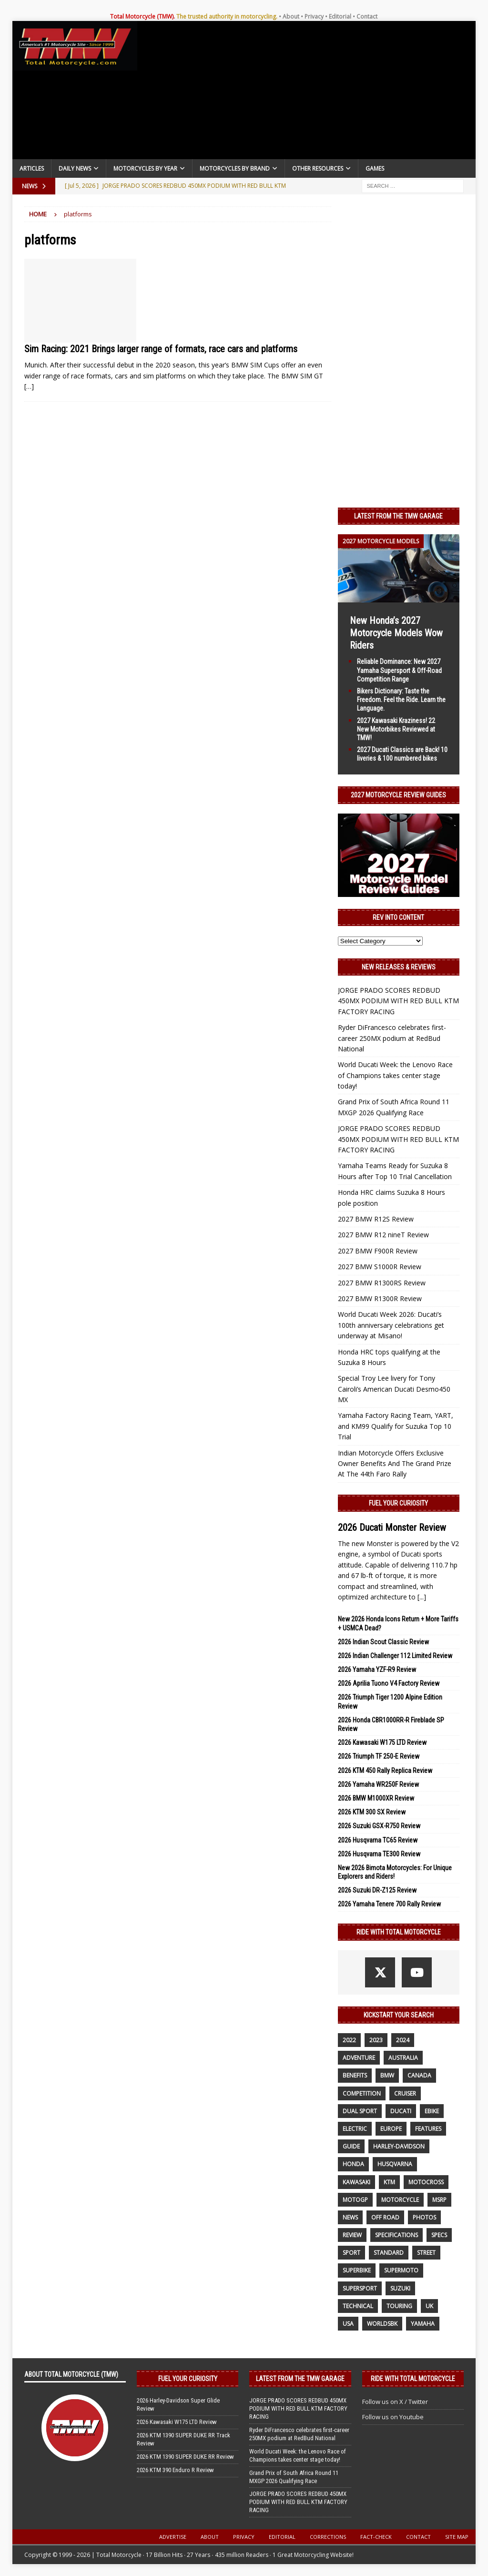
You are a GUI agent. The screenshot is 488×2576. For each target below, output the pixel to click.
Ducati (400, 2111)
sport (351, 2253)
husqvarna (394, 2164)
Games (375, 168)
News (350, 2217)
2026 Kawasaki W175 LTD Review (382, 1742)
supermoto (401, 2270)
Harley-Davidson (399, 2146)
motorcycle (400, 2200)
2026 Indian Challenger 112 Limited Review (395, 1656)
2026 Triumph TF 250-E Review (378, 1756)
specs (439, 2235)
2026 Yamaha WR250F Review (378, 1784)
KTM (389, 2182)
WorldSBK (382, 2324)
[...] (421, 1596)
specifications (396, 2235)
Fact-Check (376, 2536)
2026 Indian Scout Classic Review (383, 1642)
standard (389, 2253)
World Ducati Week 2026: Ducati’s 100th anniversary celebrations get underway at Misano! (391, 1325)
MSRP (439, 2200)
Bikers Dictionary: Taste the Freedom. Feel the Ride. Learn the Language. (401, 699)
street (426, 2253)
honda (353, 2164)
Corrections (328, 2536)
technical (358, 2306)
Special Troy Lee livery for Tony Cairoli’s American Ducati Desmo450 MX (394, 1389)
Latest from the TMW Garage (398, 516)
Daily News (75, 168)
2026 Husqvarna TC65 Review (377, 1840)
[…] (29, 386)
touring (399, 2306)
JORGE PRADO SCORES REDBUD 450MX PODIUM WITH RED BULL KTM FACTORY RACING (398, 1001)
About (291, 16)
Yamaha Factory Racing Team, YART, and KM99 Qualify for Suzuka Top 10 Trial (395, 1426)
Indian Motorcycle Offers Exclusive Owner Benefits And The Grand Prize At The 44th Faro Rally (394, 1463)
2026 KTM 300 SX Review (372, 1812)
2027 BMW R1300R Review (380, 1298)
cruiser (405, 2093)
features (428, 2129)
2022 (349, 2040)
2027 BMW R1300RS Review (382, 1282)
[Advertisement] (307, 92)
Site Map (456, 2536)
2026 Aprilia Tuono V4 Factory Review (388, 1683)
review (352, 2235)
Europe (391, 2129)
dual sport (360, 2111)
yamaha (423, 2324)
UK (429, 2306)
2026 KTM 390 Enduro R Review (175, 2470)
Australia (403, 2058)
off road (385, 2217)
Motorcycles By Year (145, 168)
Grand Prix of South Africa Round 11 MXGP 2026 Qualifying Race (293, 2476)
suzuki (400, 2288)
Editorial (340, 16)
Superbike (357, 2270)
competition (362, 2093)
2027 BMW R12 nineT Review (383, 1234)
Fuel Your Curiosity (398, 1503)
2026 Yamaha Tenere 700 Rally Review (389, 1904)
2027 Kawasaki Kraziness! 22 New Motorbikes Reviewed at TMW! (396, 729)
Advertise (172, 2536)
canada (419, 2075)
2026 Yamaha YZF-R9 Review (377, 1669)
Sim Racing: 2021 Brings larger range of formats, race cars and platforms (160, 349)
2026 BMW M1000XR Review (376, 1798)
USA (348, 2324)
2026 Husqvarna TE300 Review (379, 1854)
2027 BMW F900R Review (377, 1250)
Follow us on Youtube (393, 2417)
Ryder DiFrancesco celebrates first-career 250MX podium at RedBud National (392, 1038)
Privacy (314, 16)
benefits (355, 2075)
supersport (360, 2288)
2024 (402, 2040)
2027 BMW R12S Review (376, 1218)
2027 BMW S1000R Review (379, 1266)
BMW (387, 2075)
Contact (366, 16)
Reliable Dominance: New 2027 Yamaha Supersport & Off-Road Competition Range (399, 670)
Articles (32, 168)
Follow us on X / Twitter (395, 2401)
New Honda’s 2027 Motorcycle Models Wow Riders (396, 633)
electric (355, 2129)
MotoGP (355, 2200)
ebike (432, 2111)
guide (351, 2146)
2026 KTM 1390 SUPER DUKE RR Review (185, 2456)
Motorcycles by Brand (235, 168)
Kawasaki (356, 2182)
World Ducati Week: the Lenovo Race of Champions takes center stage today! (395, 1075)
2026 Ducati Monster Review (392, 1527)
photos (424, 2217)
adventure (359, 2058)
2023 (376, 2040)
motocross (426, 2182)
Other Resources (317, 168)
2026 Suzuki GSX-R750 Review (379, 1826)
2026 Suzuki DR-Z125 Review (377, 1890)
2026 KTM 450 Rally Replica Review (385, 1770)
